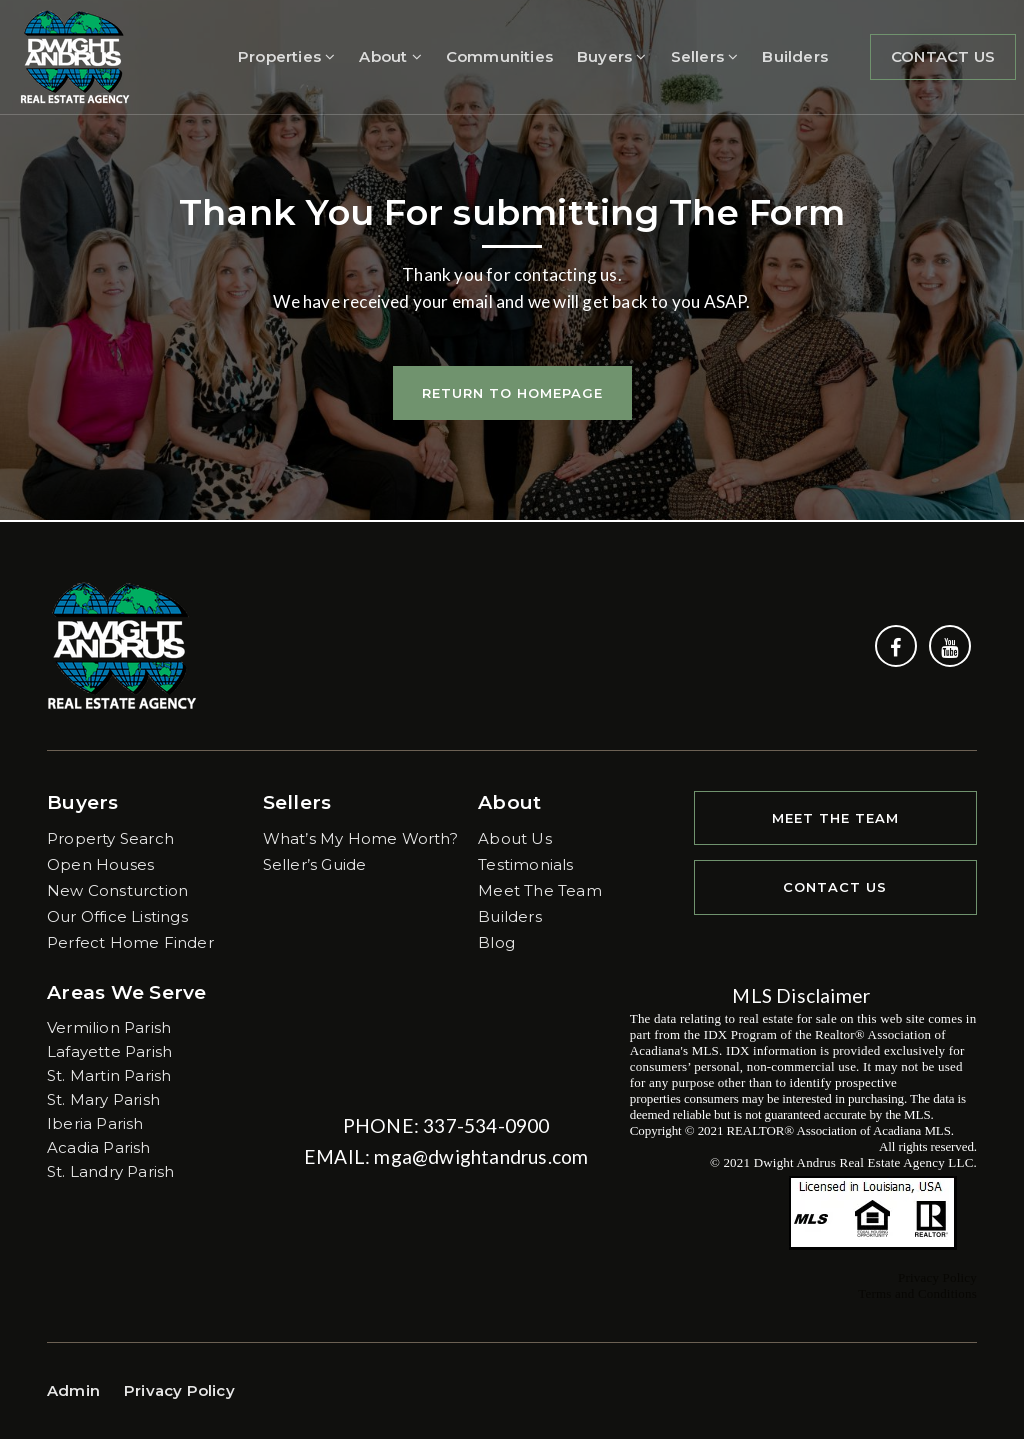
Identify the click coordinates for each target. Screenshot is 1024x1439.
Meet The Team (835, 818)
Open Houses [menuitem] (100, 864)
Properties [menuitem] (286, 56)
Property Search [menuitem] (110, 838)
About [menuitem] (390, 56)
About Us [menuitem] (515, 838)
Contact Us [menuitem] (943, 56)
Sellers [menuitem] (705, 56)
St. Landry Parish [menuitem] (110, 1171)
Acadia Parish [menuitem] (99, 1147)
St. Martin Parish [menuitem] (109, 1075)
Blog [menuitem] (496, 942)
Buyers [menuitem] (612, 56)
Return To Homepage (512, 393)
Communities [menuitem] (499, 56)
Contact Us (835, 887)
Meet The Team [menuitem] (540, 890)
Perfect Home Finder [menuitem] (130, 942)
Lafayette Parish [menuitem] (109, 1051)
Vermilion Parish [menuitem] (109, 1027)
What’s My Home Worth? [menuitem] (360, 838)
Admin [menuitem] (73, 1390)
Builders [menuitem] (795, 56)
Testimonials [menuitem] (525, 864)
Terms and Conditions (917, 1293)
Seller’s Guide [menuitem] (315, 864)
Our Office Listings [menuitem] (117, 916)
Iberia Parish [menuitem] (95, 1123)
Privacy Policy (937, 1277)
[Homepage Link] (75, 55)
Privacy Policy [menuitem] (179, 1390)
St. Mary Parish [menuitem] (103, 1099)
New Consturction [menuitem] (117, 890)
